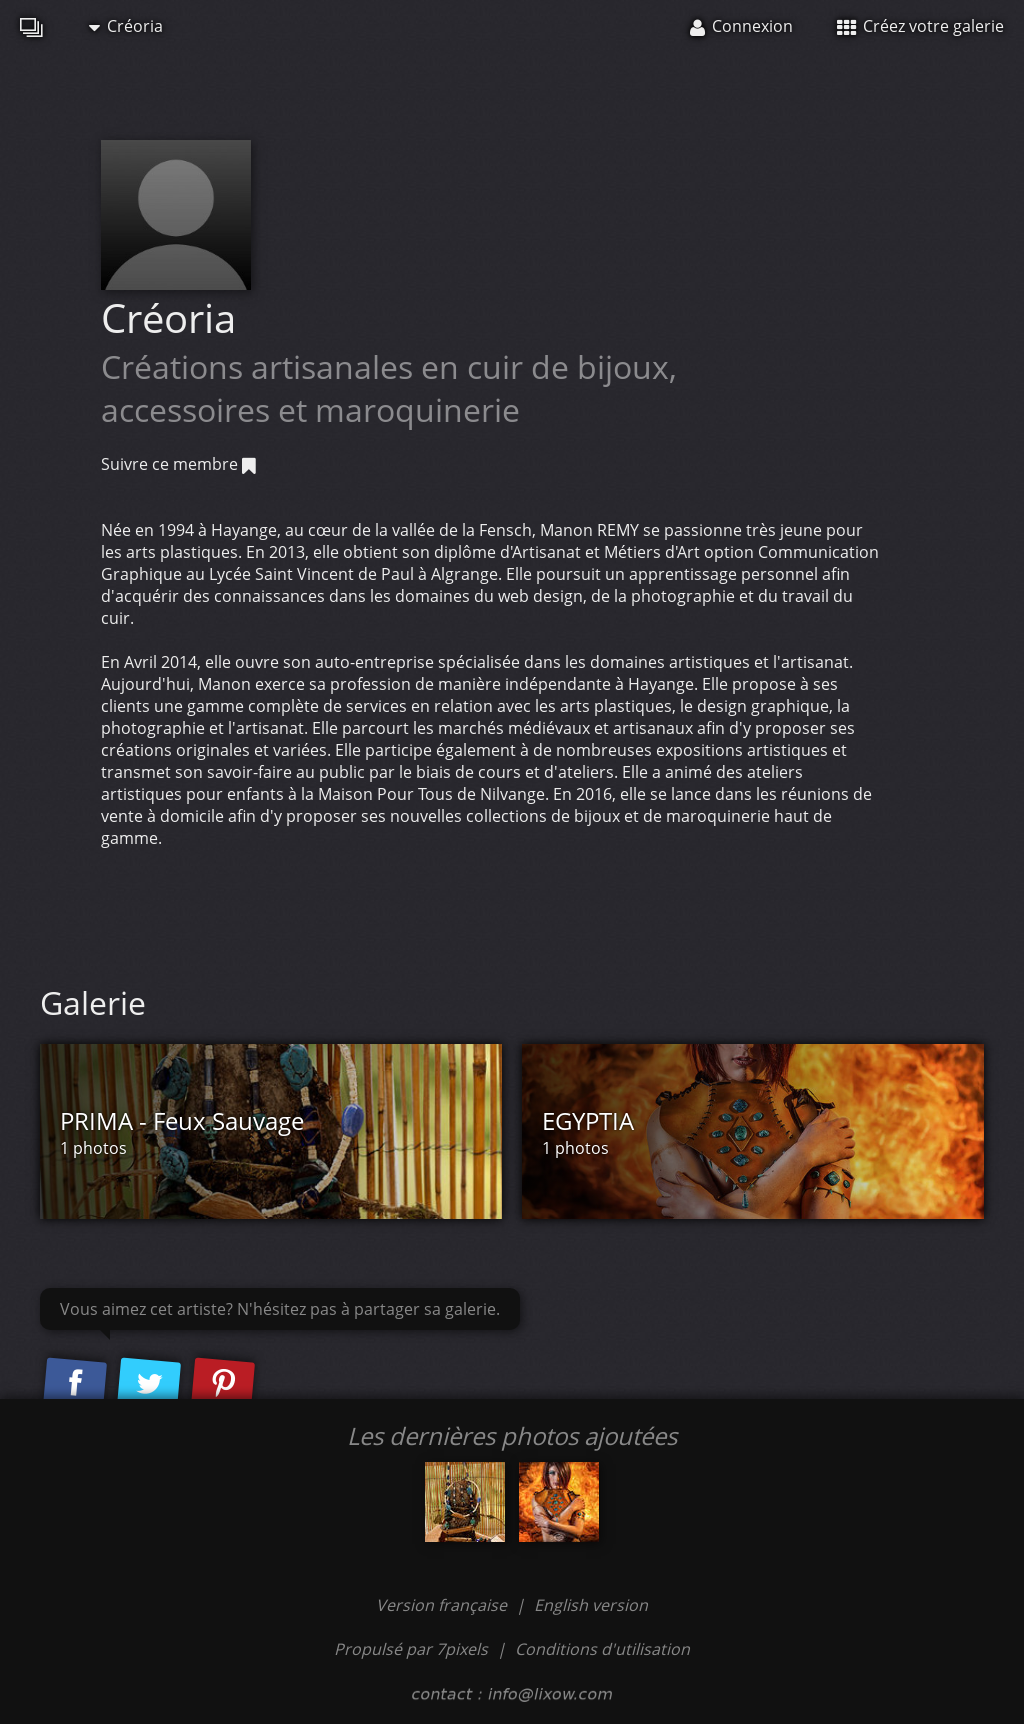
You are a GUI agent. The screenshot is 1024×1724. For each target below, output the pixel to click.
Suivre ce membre (178, 464)
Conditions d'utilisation (602, 1649)
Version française (443, 1605)
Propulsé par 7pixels (411, 1649)
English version (591, 1605)
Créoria (126, 26)
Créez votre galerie (920, 26)
